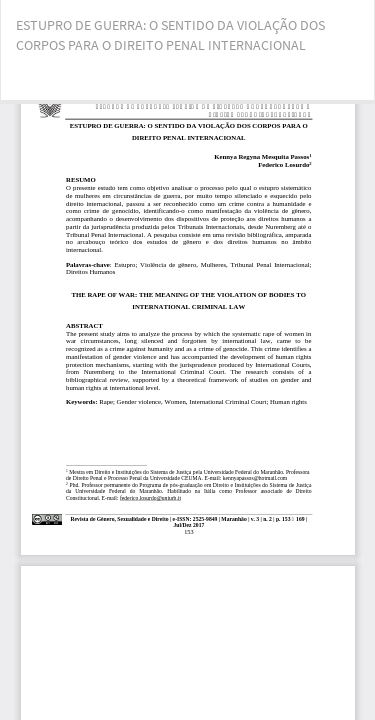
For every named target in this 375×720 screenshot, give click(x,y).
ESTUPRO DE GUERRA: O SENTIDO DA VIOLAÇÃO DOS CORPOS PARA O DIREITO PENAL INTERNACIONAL (170, 35)
